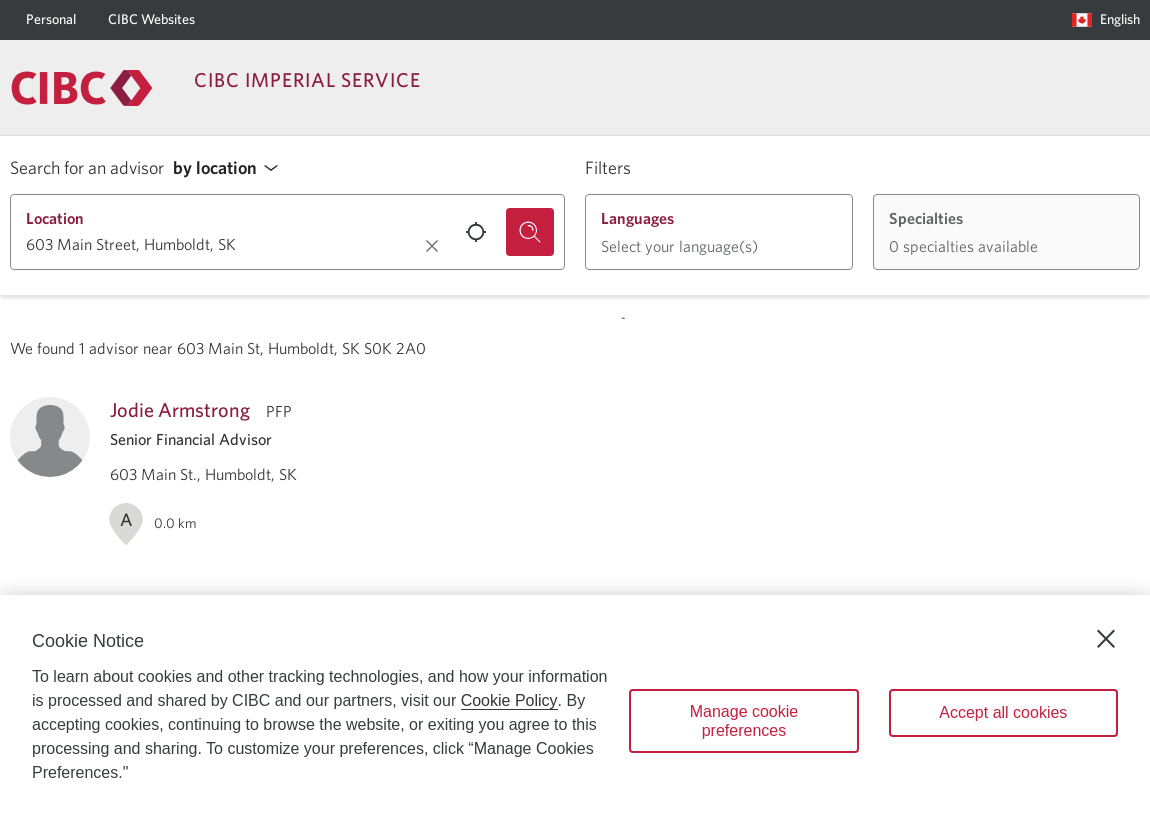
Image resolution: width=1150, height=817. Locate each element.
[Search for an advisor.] (530, 232)
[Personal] (51, 20)
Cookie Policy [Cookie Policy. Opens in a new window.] (509, 700)
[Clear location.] (432, 246)
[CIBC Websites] (151, 20)
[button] (231, 168)
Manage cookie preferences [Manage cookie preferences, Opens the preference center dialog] (744, 721)
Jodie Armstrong (180, 409)
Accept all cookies (1003, 712)
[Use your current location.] (476, 232)
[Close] (1106, 639)
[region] (575, 706)
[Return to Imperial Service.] (82, 88)
